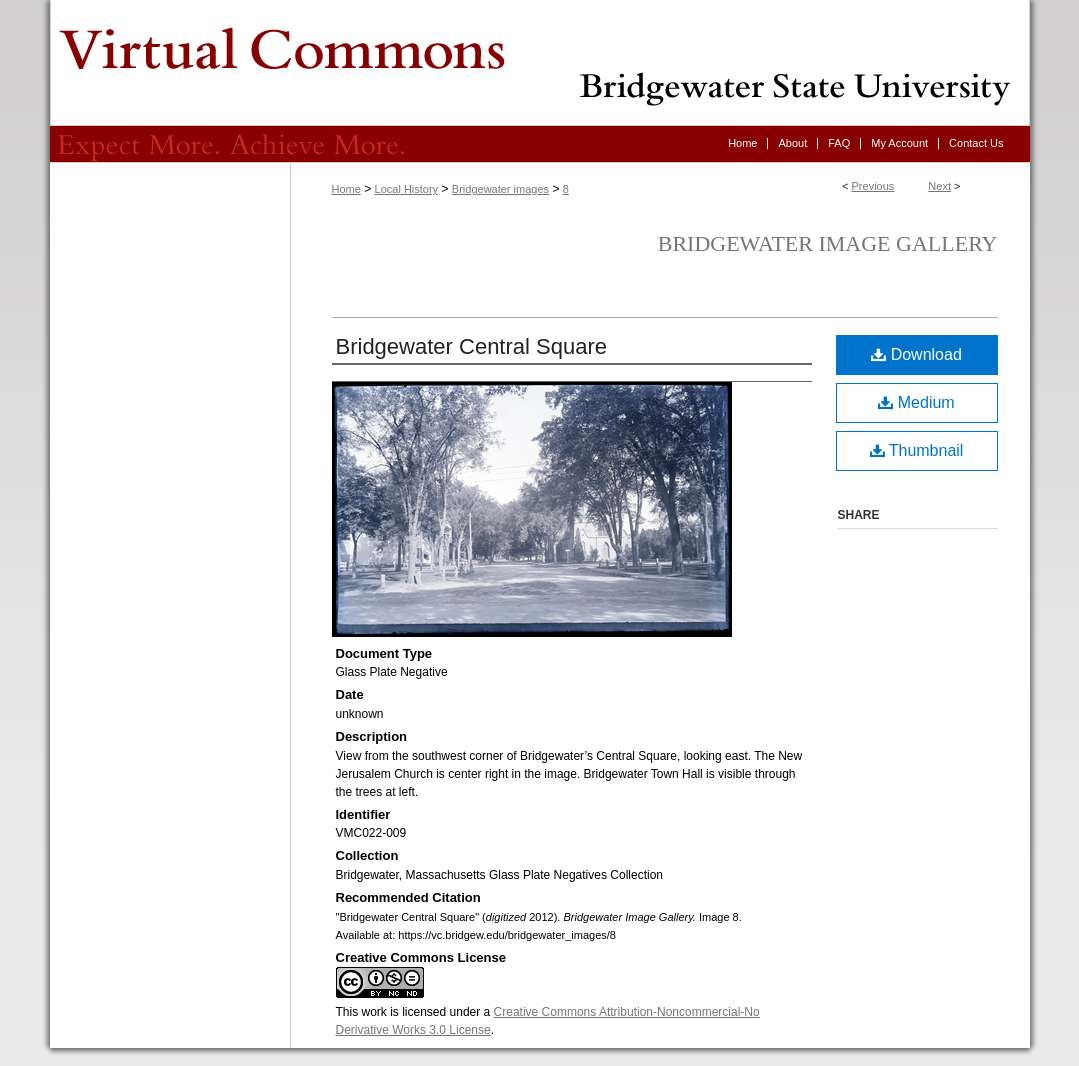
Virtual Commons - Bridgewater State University (540, 63)
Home (346, 189)
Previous (873, 186)
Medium (916, 402)
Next (939, 186)
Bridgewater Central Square (471, 346)
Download (916, 354)
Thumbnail (917, 450)
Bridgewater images (500, 189)
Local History (407, 189)
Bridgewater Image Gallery (828, 243)
